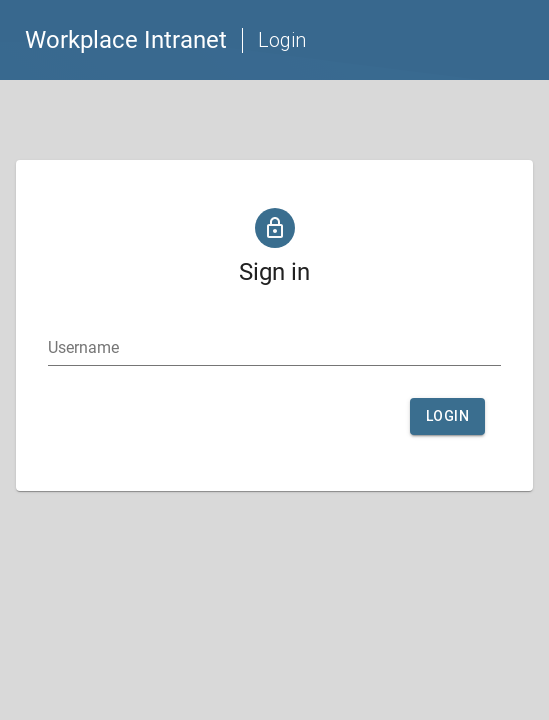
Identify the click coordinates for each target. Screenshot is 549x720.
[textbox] (274, 348)
